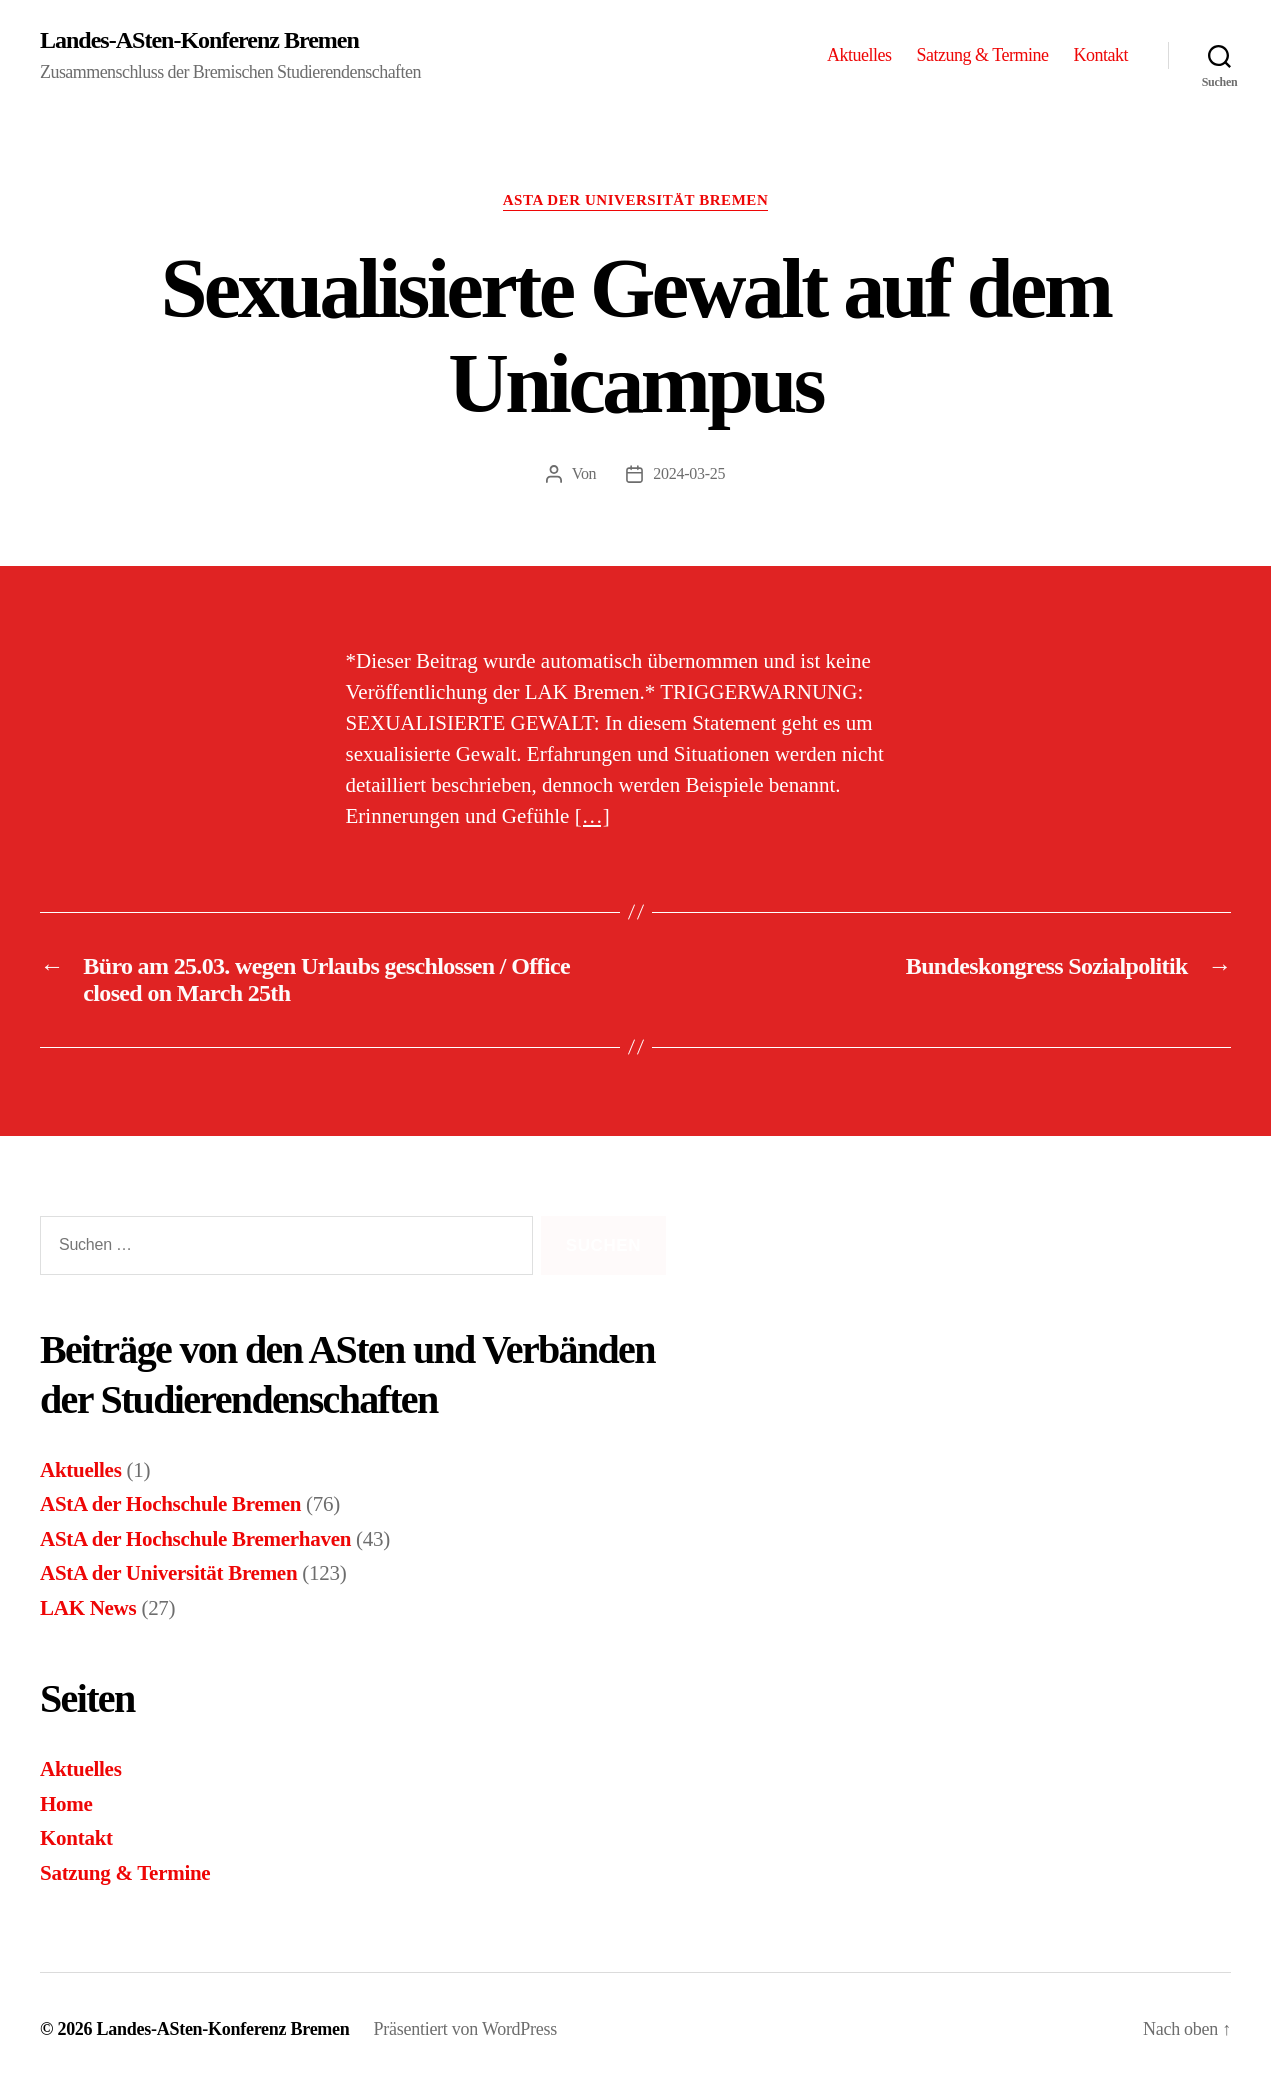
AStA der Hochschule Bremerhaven (195, 1539)
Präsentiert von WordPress (465, 2029)
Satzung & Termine (983, 55)
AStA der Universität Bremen (636, 200)
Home (66, 1804)
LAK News (88, 1608)
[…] (592, 816)
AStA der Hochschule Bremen (170, 1504)
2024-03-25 (689, 473)
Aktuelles (859, 55)
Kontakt (1100, 55)
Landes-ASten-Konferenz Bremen (199, 40)
